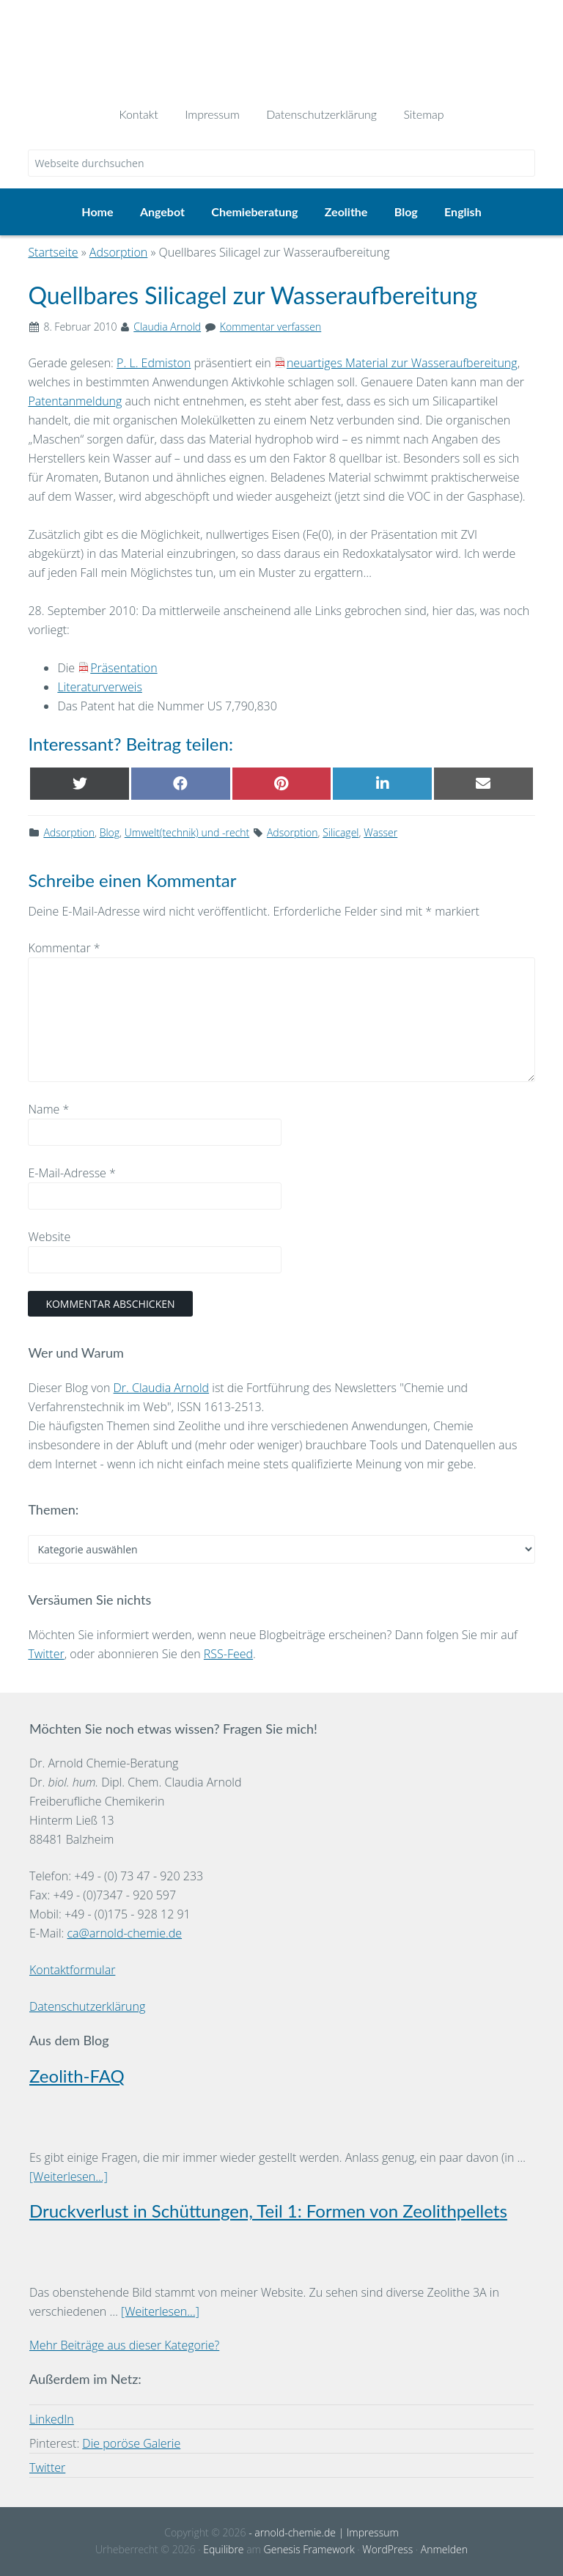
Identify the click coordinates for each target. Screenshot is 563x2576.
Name (48, 1109)
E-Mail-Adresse (71, 1173)
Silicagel (340, 832)
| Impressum (367, 2532)
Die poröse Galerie (131, 2443)
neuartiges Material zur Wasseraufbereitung (402, 363)
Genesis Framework (309, 2549)
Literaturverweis (99, 687)
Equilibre (223, 2549)
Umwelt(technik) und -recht (187, 832)
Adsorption (69, 832)
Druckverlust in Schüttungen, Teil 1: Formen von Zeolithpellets (268, 2210)
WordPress (387, 2549)
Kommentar (64, 948)
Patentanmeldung (75, 401)
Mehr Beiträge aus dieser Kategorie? (124, 2345)
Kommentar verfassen (270, 327)
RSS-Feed (228, 1654)
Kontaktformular (72, 1970)
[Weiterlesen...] (68, 2176)
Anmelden (444, 2549)
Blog (109, 832)
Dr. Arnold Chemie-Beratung (281, 45)
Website (49, 1237)
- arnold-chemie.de (291, 2532)
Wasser (380, 832)
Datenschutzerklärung (87, 2006)
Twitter (46, 1654)
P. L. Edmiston (154, 363)
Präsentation (123, 668)
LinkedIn (51, 2419)
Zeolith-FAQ (77, 2075)
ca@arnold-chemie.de (124, 1933)
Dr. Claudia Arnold (162, 1388)
